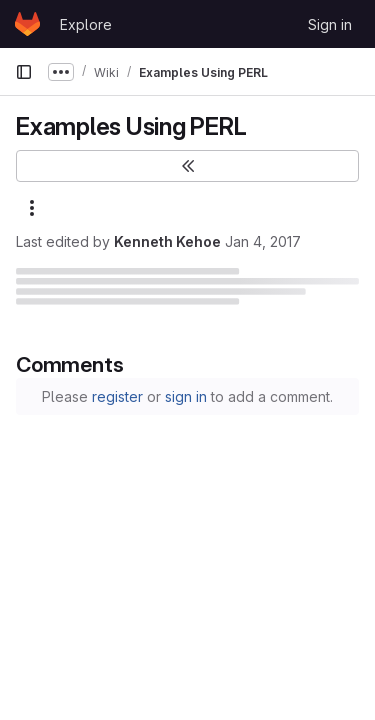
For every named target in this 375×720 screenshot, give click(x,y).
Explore (86, 24)
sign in (186, 396)
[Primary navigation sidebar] (24, 72)
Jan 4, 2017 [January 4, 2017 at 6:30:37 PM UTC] (263, 241)
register (117, 396)
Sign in (330, 24)
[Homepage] (27, 24)
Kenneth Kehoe (167, 241)
